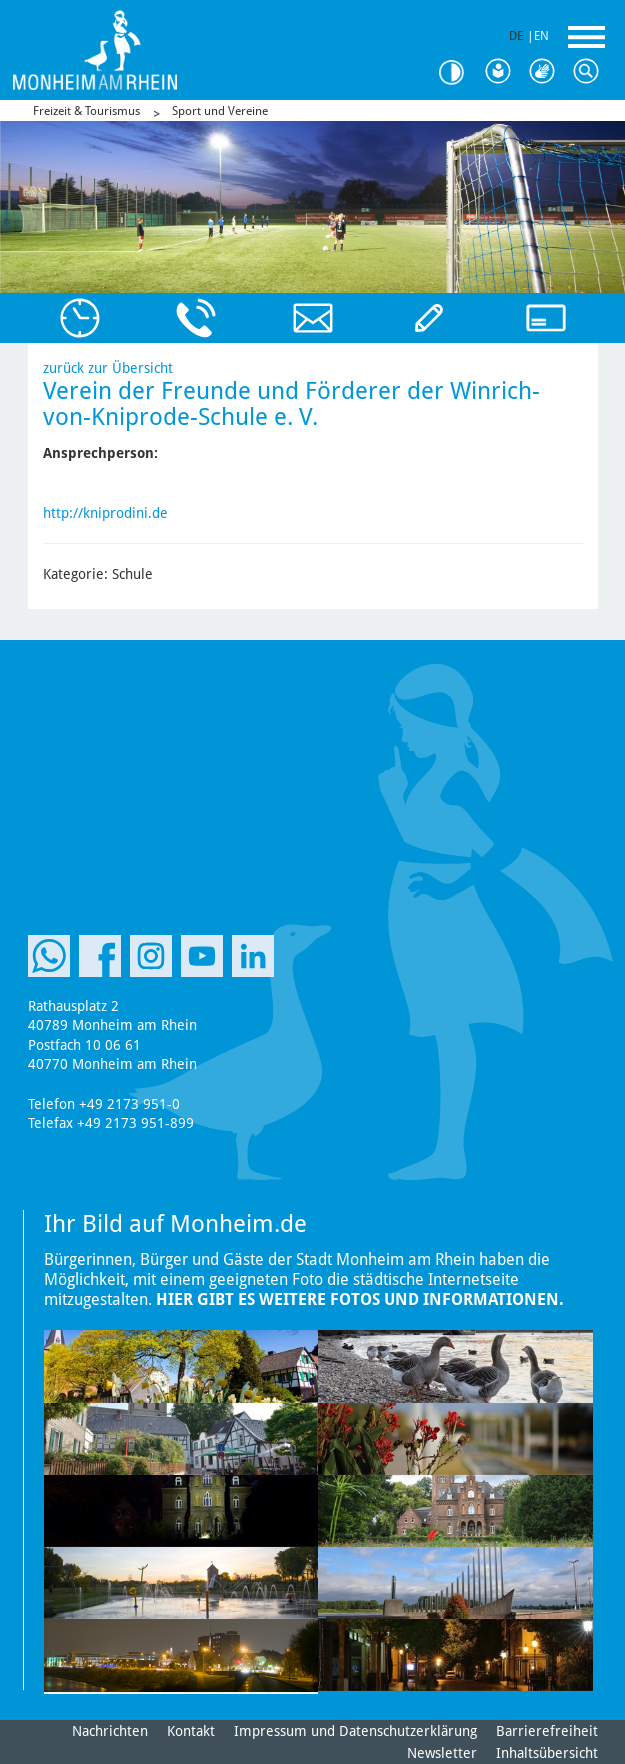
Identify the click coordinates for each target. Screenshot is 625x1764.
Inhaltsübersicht (547, 1753)
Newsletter (442, 1753)
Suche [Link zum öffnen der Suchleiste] (591, 72)
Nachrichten (110, 1731)
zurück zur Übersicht (108, 368)
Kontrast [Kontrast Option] (459, 72)
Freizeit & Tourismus (86, 111)
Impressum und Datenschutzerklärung (355, 1731)
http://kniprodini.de (105, 513)
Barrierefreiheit (547, 1731)
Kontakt (191, 1731)
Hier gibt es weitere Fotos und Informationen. (360, 1299)
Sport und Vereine (220, 111)
